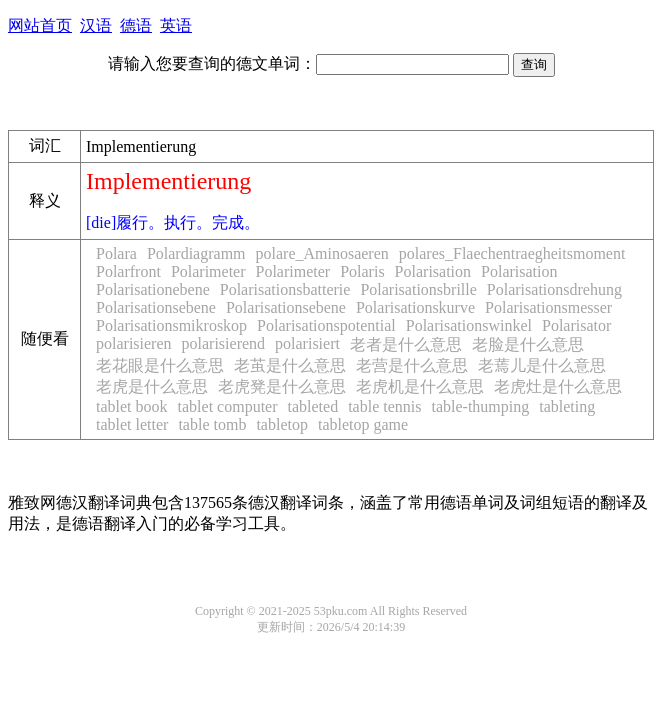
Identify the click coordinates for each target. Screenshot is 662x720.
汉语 (96, 25)
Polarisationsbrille (418, 289)
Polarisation (433, 271)
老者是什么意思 (406, 344)
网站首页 (40, 25)
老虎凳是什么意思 (282, 386)
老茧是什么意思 (290, 365)
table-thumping (480, 406)
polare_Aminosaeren (322, 253)
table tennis (384, 406)
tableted (313, 406)
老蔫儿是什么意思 (542, 365)
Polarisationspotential (326, 325)
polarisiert (307, 343)
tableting (567, 406)
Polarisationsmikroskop (171, 325)
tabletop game (363, 424)
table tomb (212, 424)
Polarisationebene (153, 289)
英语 (176, 25)
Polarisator (576, 325)
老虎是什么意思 (152, 386)
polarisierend (224, 343)
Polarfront (128, 271)
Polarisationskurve (415, 307)
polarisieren (134, 343)
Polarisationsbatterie (285, 289)
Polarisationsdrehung (554, 289)
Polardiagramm (196, 253)
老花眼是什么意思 (160, 365)
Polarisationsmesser (548, 307)
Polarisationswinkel (469, 325)
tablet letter (132, 424)
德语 (136, 25)
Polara (116, 253)
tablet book (132, 406)
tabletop (282, 424)
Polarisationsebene (156, 307)
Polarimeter (208, 271)
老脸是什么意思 (528, 344)
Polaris (362, 271)
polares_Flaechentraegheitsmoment (512, 253)
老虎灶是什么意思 (558, 386)
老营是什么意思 (412, 365)
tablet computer (228, 406)
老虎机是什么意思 (420, 386)
